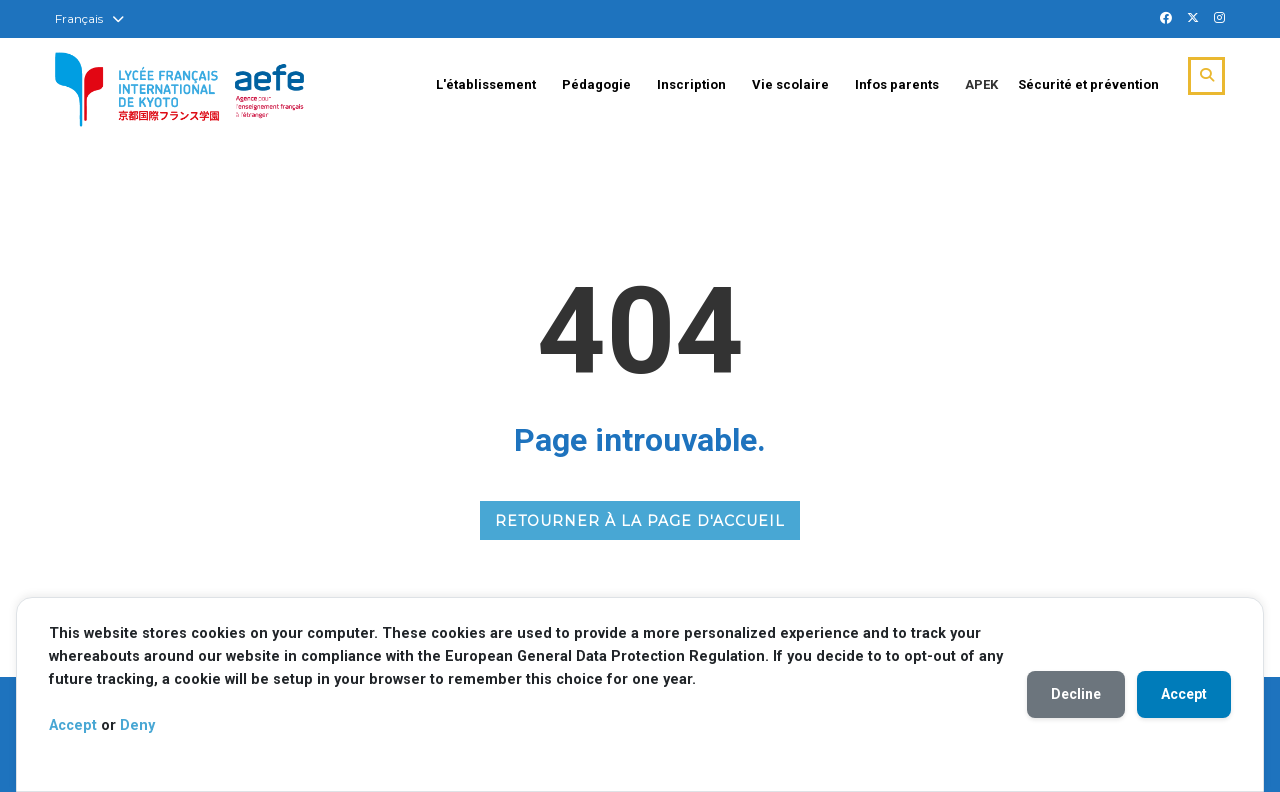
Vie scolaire (790, 84)
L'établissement (486, 84)
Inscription (691, 84)
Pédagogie (596, 84)
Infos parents (897, 84)
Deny (137, 725)
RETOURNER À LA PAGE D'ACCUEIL (640, 521)
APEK (981, 84)
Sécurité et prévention (1088, 84)
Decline (1076, 694)
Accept (73, 725)
